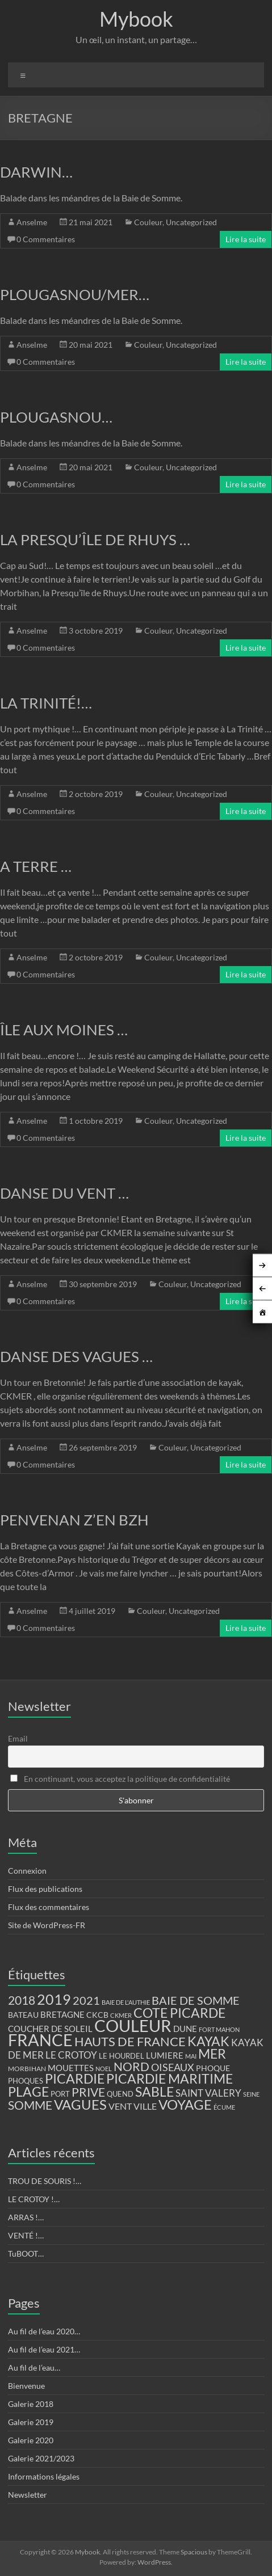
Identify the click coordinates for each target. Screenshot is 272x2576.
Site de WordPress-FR (46, 1925)
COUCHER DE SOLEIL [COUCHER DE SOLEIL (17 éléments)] (50, 2028)
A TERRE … (36, 866)
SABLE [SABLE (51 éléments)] (154, 2091)
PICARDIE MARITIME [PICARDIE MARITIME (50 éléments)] (169, 2078)
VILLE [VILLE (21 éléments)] (145, 2106)
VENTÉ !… (26, 2235)
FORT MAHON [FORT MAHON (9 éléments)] (219, 2029)
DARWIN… (36, 172)
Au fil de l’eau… (34, 2367)
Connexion (27, 1870)
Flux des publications (45, 1889)
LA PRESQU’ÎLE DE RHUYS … (95, 539)
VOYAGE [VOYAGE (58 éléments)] (185, 2105)
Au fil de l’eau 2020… (44, 2331)
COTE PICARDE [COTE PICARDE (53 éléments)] (179, 2013)
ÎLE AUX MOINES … (64, 1030)
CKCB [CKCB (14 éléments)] (97, 2015)
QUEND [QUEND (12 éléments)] (120, 2094)
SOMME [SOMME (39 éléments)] (30, 2105)
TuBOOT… (26, 2253)
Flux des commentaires (48, 1907)
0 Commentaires (45, 239)
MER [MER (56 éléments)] (212, 2053)
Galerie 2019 (30, 2422)
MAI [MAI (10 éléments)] (190, 2056)
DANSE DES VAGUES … (76, 1356)
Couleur (148, 222)
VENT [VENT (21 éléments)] (120, 2106)
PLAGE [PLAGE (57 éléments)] (28, 2091)
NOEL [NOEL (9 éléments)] (103, 2068)
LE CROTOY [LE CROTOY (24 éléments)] (71, 2055)
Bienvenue (26, 2386)
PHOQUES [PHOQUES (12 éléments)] (25, 2081)
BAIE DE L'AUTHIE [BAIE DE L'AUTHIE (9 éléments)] (126, 2002)
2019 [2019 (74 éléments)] (54, 1999)
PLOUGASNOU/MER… (74, 294)
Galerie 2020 (30, 2440)
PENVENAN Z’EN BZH (74, 1520)
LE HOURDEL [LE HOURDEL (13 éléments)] (121, 2055)
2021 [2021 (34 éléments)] (86, 2000)
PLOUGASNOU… (56, 417)
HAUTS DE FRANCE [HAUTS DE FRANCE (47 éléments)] (130, 2041)
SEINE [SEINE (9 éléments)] (251, 2094)
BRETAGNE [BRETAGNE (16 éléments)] (62, 2015)
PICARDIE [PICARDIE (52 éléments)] (74, 2078)
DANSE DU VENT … (64, 1193)
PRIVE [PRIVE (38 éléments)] (88, 2092)
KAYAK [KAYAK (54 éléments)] (208, 2041)
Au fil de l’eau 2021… (44, 2349)
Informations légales (43, 2476)
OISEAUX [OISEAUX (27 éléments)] (172, 2067)
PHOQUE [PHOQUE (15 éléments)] (213, 2068)
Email (18, 1738)
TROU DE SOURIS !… (44, 2181)
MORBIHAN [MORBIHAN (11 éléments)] (27, 2068)
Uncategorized (191, 222)
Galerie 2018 (30, 2404)
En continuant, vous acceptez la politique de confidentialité (120, 1779)
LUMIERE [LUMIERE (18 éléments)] (164, 2055)
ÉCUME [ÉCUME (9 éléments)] (224, 2107)
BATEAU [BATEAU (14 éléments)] (23, 2015)
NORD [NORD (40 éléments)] (131, 2066)
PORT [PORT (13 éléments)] (60, 2093)
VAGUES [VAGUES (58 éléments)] (80, 2105)
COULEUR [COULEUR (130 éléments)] (132, 2025)
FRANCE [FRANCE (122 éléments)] (40, 2040)
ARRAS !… (26, 2217)
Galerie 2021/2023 (41, 2458)
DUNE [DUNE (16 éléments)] (185, 2029)
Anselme (31, 222)
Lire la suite (245, 239)
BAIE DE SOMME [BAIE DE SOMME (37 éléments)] (196, 2000)
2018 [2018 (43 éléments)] (21, 2000)
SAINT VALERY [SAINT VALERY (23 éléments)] (208, 2093)
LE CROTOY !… (34, 2199)
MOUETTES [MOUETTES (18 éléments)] (71, 2068)
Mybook (136, 18)
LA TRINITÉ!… (46, 703)
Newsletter (27, 2494)
